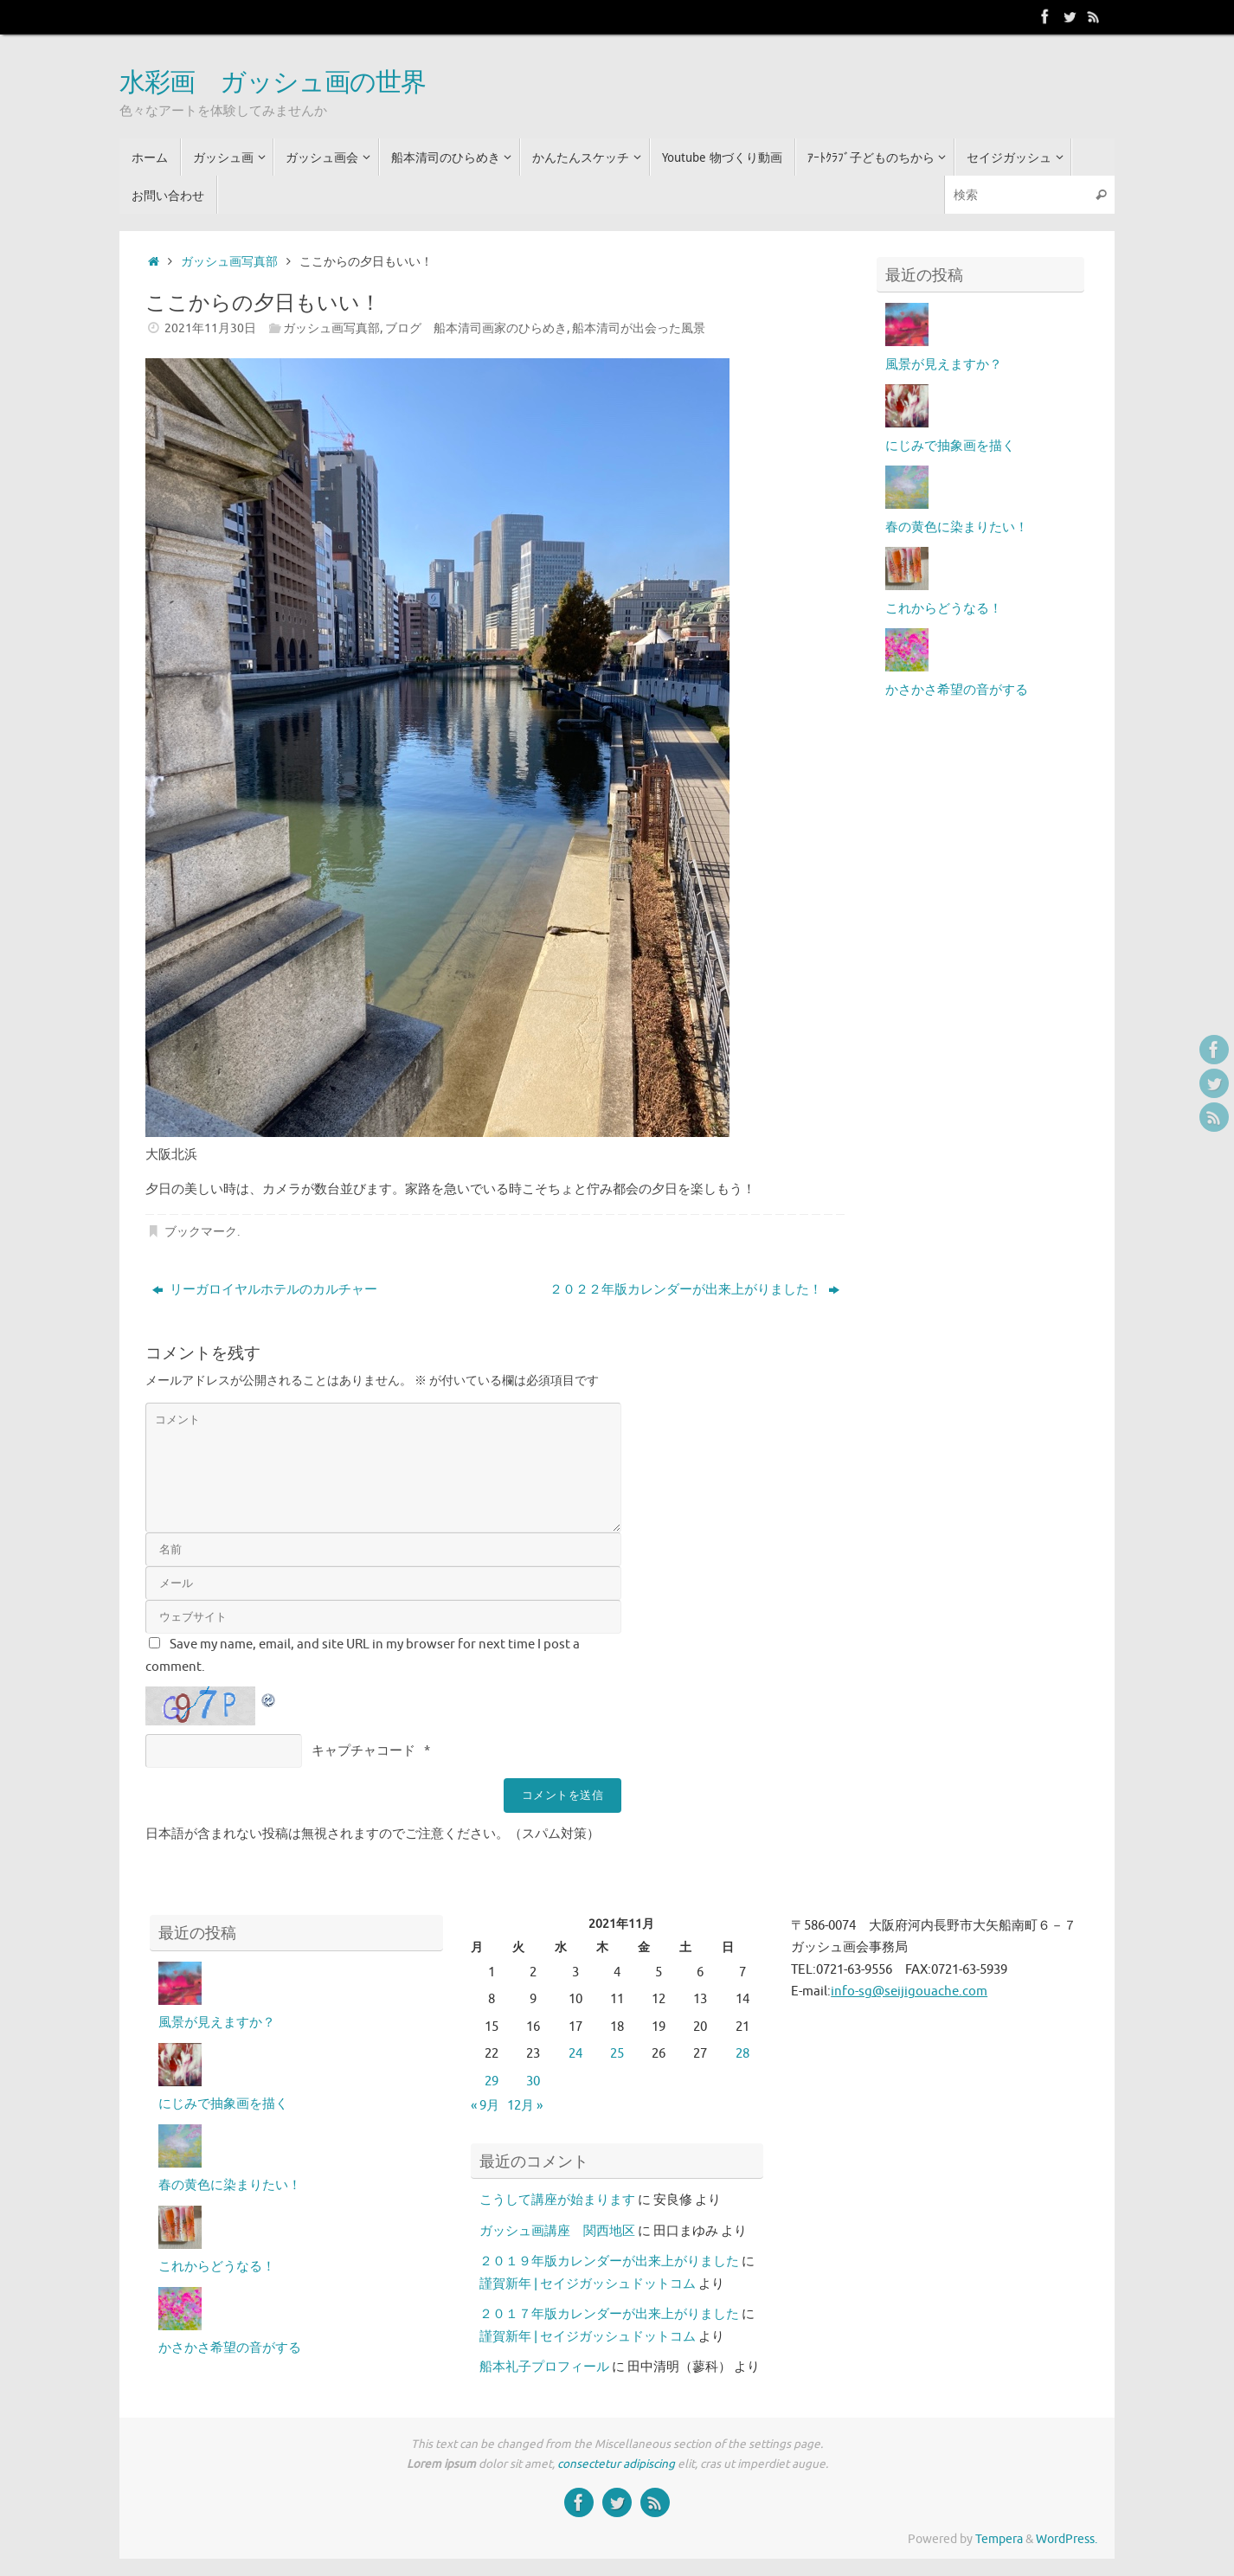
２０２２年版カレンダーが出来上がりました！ (694, 1290)
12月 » (525, 2105)
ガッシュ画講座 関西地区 (557, 2231)
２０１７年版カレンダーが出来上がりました (609, 2314)
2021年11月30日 (210, 328)
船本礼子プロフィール (544, 2367)
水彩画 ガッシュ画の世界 (272, 83)
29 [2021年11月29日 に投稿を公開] (491, 2081)
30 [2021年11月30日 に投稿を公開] (533, 2081)
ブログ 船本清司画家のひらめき (476, 328)
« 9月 (485, 2105)
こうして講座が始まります (557, 2200)
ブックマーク (200, 1231)
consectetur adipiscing (616, 2464)
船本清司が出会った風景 (638, 328)
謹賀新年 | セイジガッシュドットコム (587, 2284)
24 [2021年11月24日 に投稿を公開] (575, 2054)
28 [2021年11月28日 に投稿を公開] (742, 2054)
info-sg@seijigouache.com (909, 1991)
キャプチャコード (363, 1751)
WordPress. (1066, 2539)
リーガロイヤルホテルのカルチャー (264, 1290)
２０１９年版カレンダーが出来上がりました (609, 2261)
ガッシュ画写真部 (229, 261)
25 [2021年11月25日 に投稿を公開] (617, 2054)
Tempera (999, 2539)
